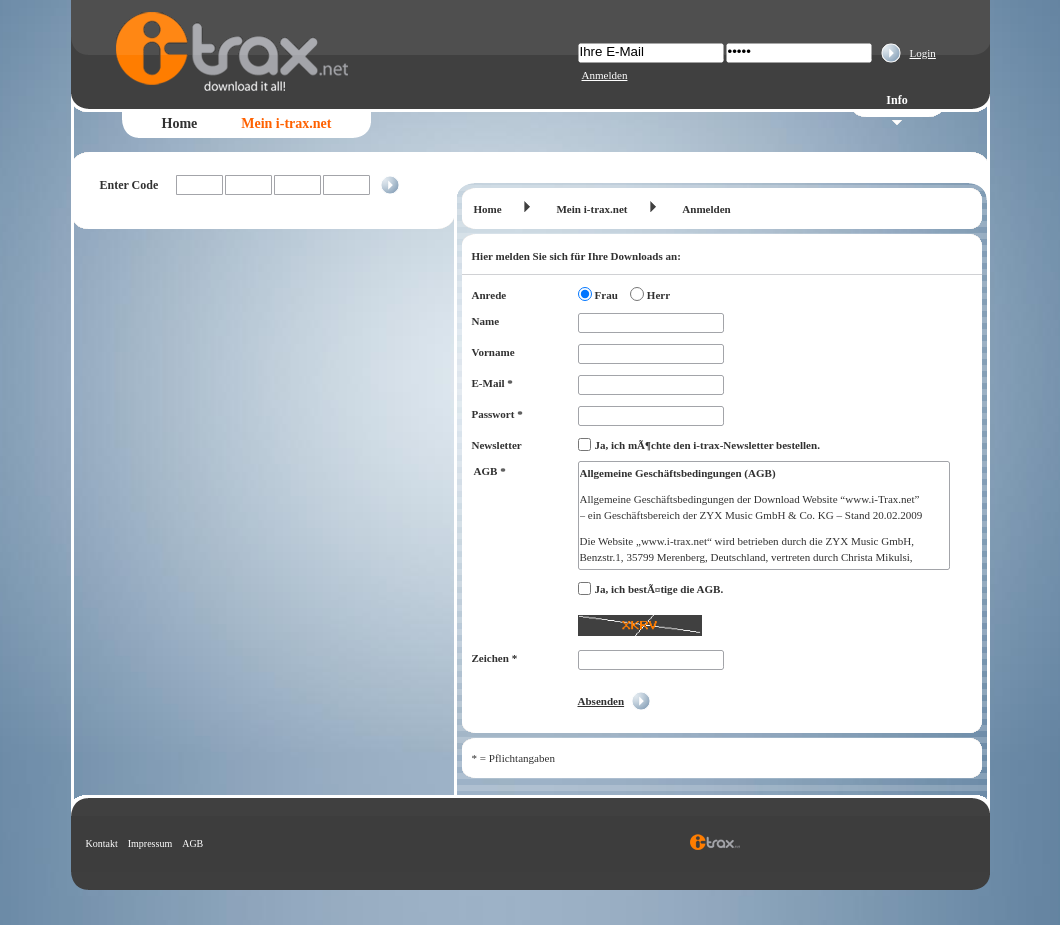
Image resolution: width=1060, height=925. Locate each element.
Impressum (150, 843)
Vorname (493, 352)
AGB (192, 843)
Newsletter (497, 445)
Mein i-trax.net (286, 123)
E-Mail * (492, 383)
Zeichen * (495, 658)
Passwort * (497, 414)
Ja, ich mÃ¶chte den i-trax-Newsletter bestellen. (707, 445)
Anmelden (605, 75)
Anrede (489, 295)
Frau (606, 295)
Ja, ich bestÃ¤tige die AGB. (659, 589)
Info (896, 100)
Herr (658, 295)
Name (486, 321)
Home (180, 123)
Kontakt (102, 843)
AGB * (490, 471)
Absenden (601, 701)
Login (923, 53)
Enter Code (129, 185)
